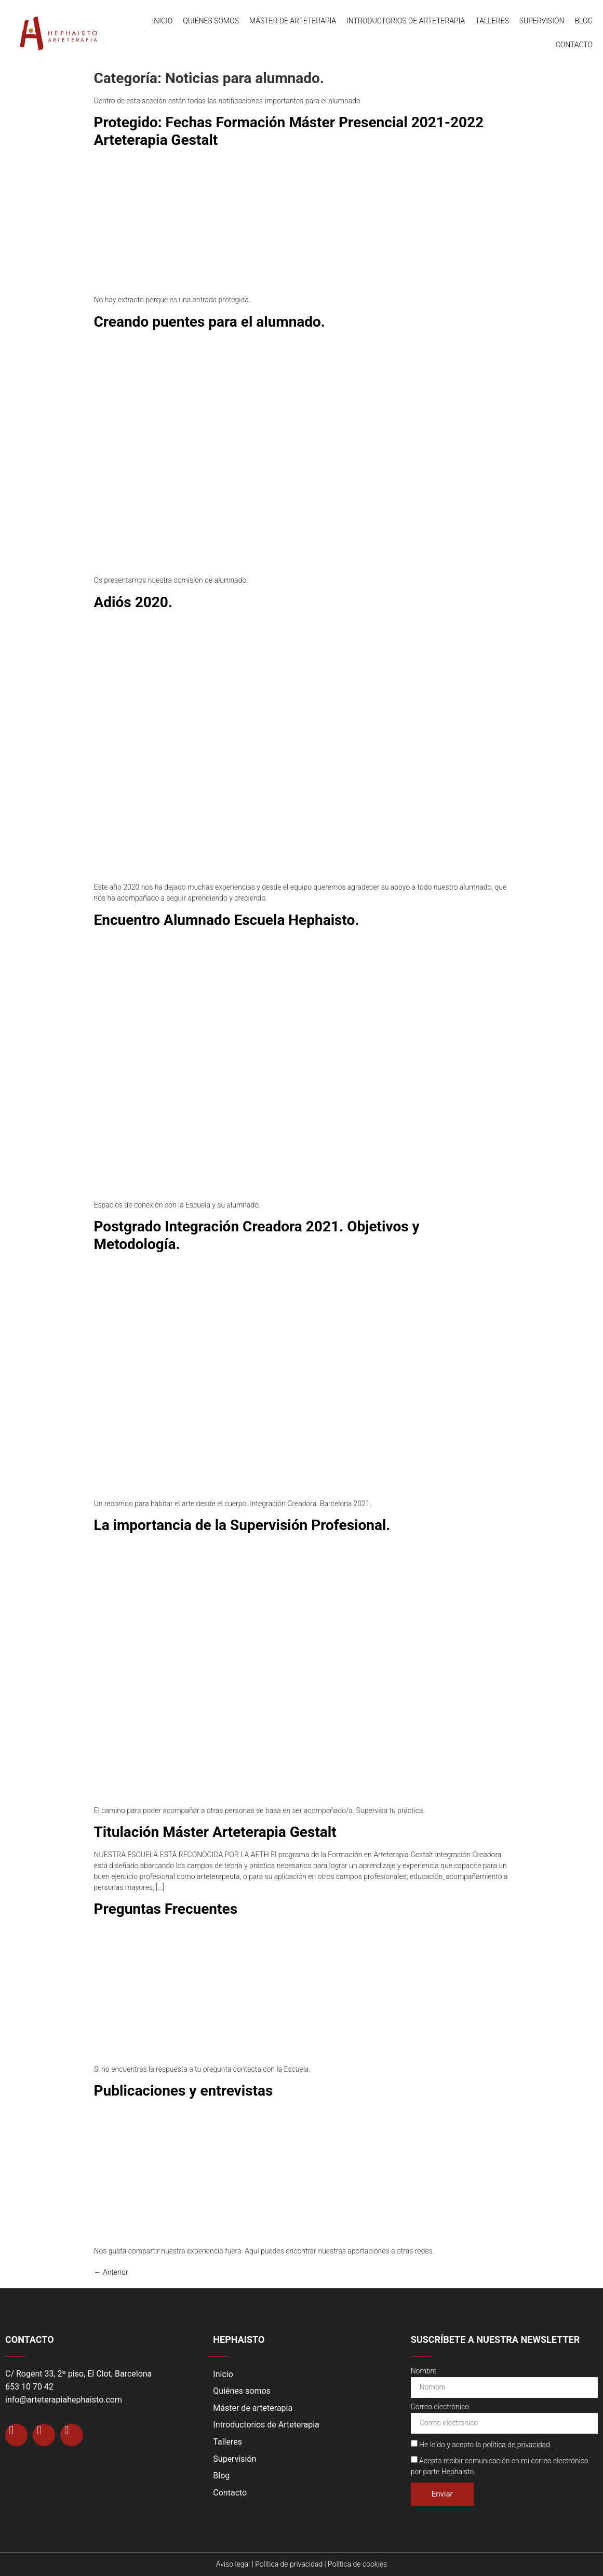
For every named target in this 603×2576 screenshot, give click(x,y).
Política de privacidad (289, 2564)
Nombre (424, 2371)
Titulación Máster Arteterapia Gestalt (215, 1832)
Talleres (491, 21)
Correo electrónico (440, 2407)
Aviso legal (233, 2564)
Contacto (574, 45)
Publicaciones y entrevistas (183, 2090)
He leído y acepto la (485, 2444)
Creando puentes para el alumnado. (210, 321)
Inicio (162, 21)
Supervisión (542, 21)
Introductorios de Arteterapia (405, 21)
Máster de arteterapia (292, 21)
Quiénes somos (211, 21)
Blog (583, 21)
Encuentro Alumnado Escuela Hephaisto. (226, 920)
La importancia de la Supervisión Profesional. (242, 1525)
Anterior (111, 2272)
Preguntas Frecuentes (166, 1908)
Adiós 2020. (133, 602)
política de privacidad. (517, 2444)
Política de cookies (357, 2564)
